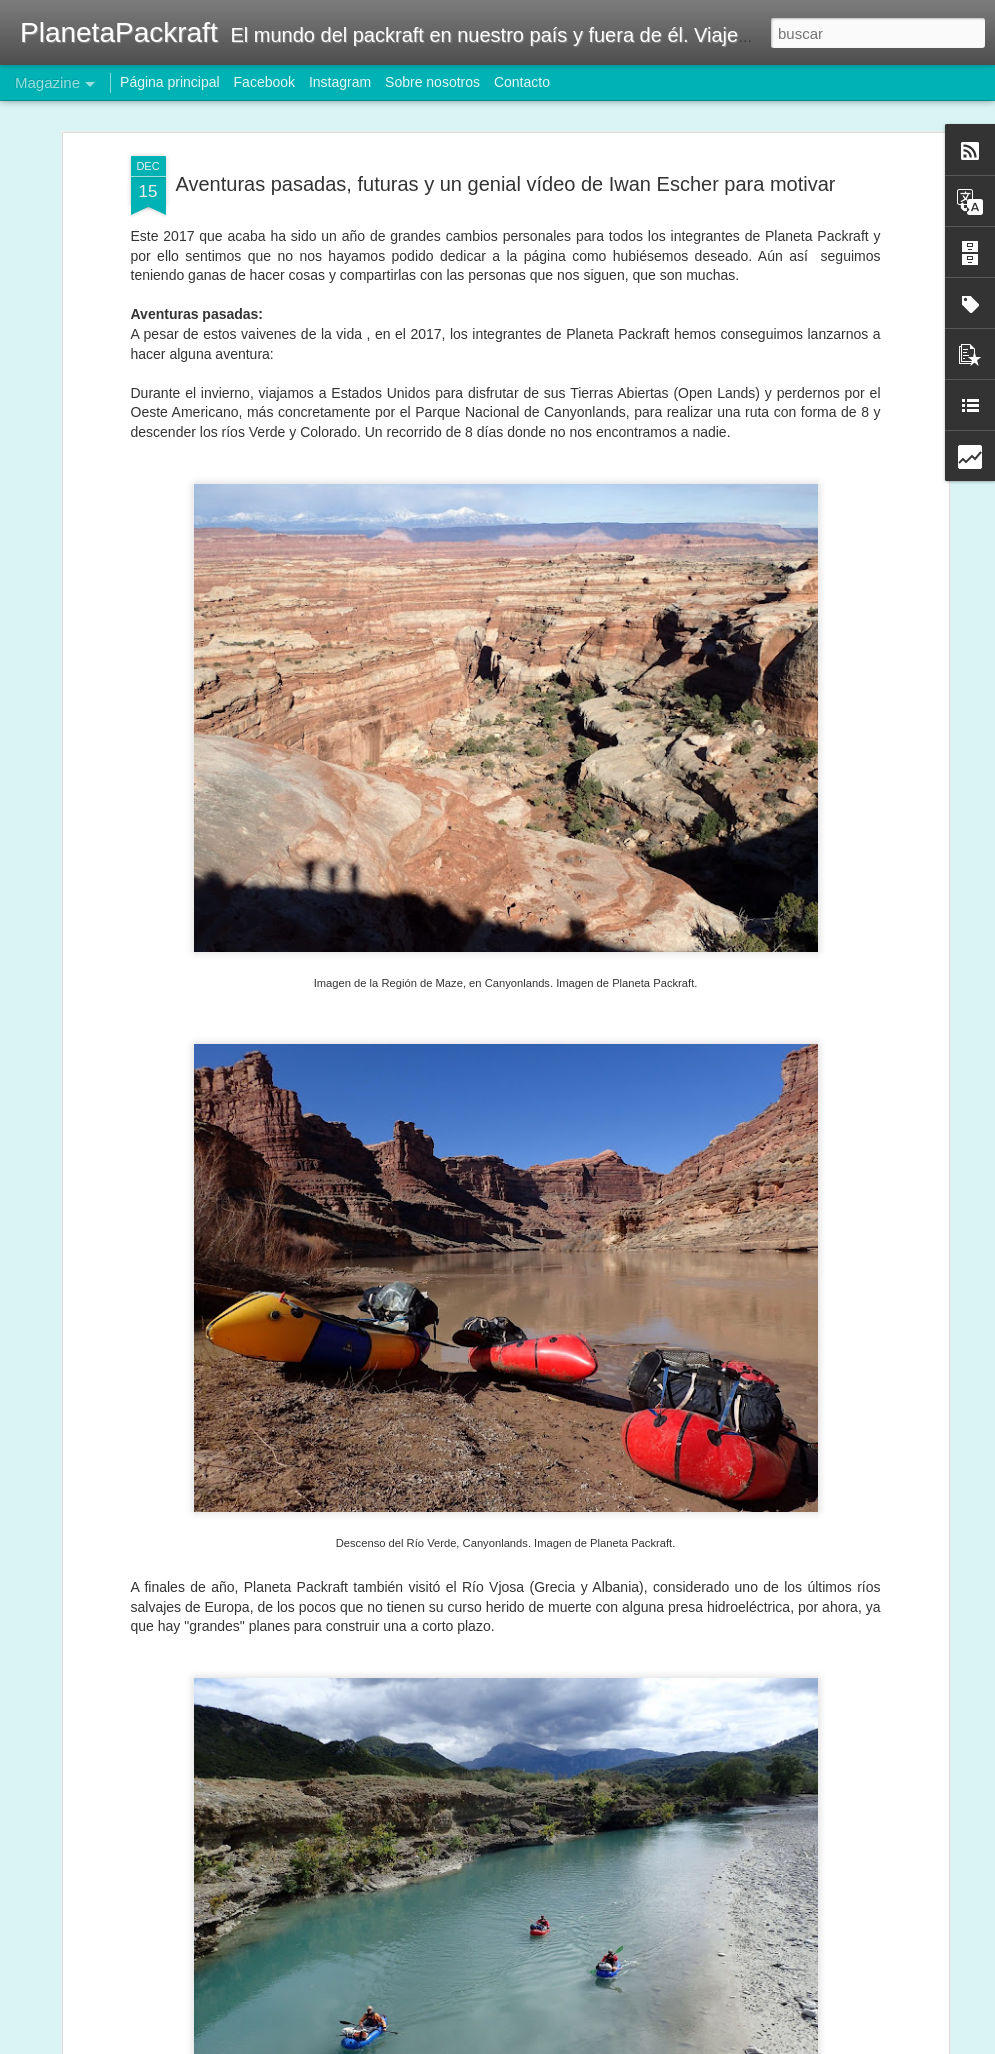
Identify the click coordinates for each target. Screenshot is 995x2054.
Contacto (522, 82)
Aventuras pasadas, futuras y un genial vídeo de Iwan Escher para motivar (505, 184)
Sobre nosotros (432, 82)
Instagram (340, 82)
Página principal (170, 82)
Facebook (264, 82)
